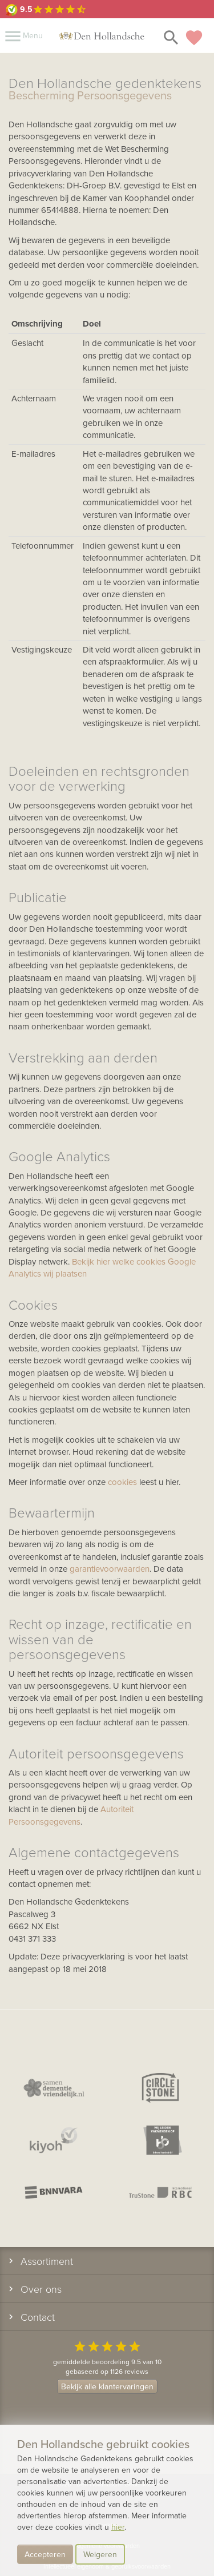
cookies (122, 1482)
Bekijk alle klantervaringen (107, 2386)
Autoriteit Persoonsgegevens (71, 1815)
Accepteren (45, 2554)
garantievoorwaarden (110, 1569)
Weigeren (100, 2554)
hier (117, 2527)
